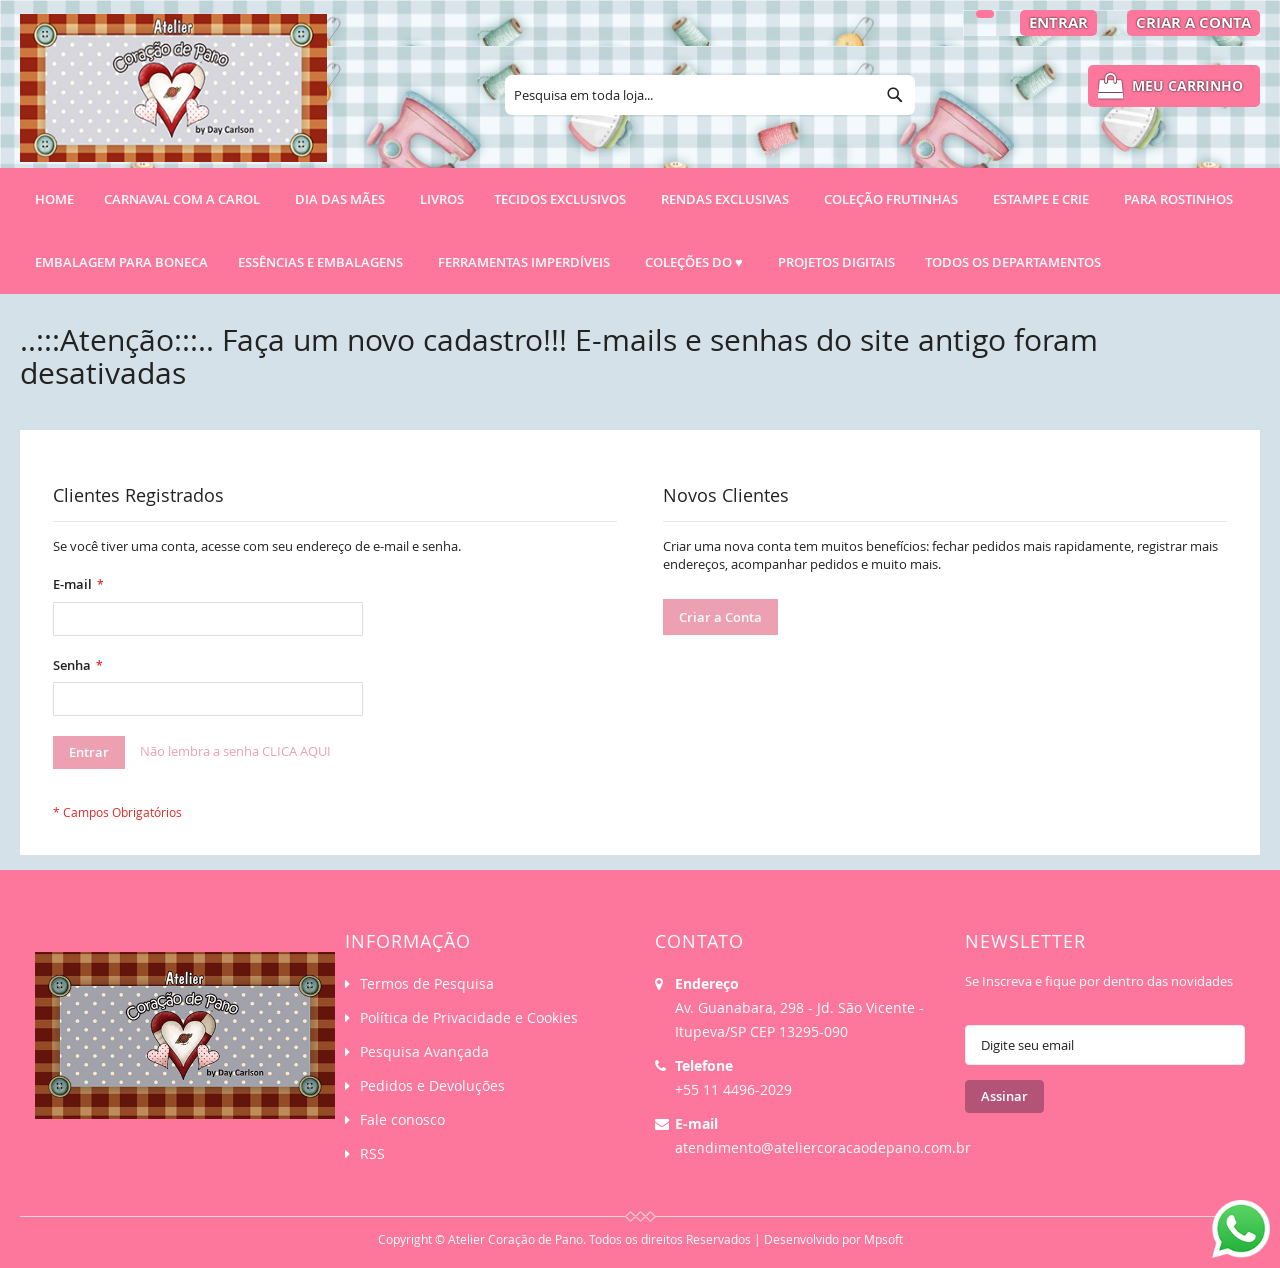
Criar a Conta (1193, 22)
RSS (372, 1153)
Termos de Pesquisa (427, 983)
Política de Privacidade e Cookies (469, 1017)
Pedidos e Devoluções (432, 1085)
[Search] (895, 95)
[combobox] (710, 95)
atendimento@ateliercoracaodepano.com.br (823, 1147)
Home (54, 199)
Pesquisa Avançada (424, 1051)
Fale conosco (402, 1119)
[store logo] (173, 97)
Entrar (1058, 22)
